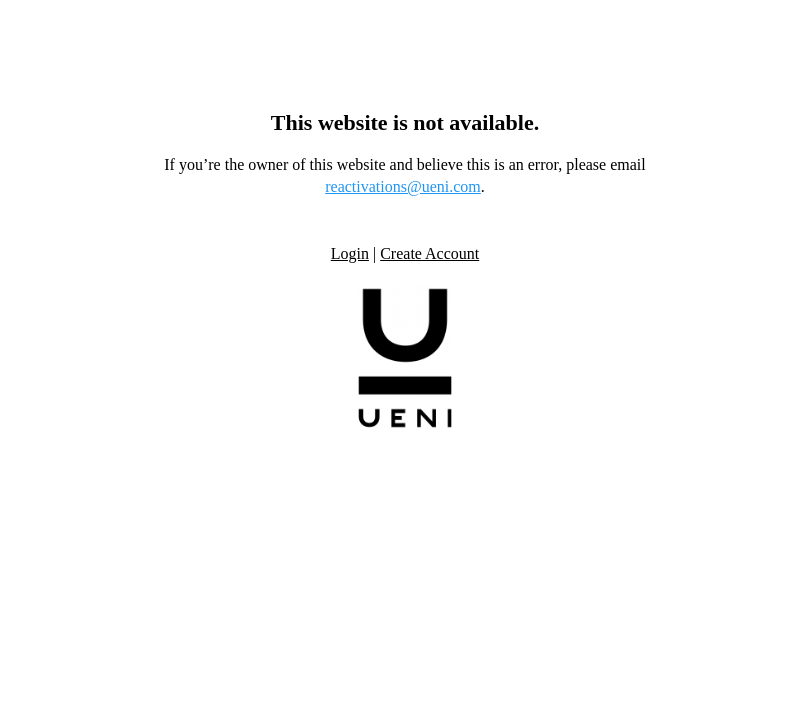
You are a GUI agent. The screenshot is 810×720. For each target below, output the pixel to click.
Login (350, 253)
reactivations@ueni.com (403, 186)
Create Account (429, 253)
